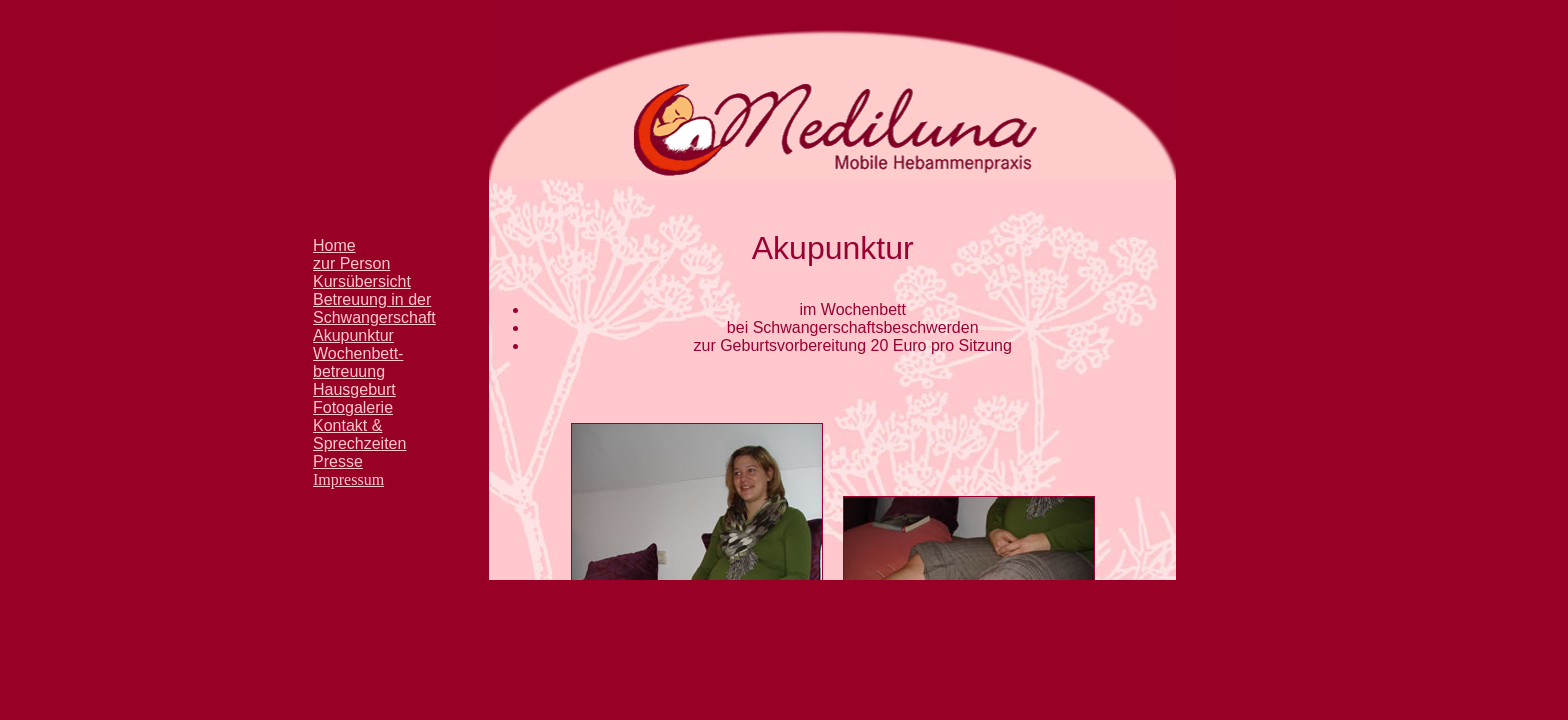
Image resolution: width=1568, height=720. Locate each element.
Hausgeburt (354, 389)
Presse (338, 461)
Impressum (348, 479)
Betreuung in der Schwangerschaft (374, 308)
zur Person (351, 263)
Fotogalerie (353, 407)
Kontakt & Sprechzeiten (359, 434)
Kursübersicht (362, 281)
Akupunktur (353, 335)
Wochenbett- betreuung (358, 362)
